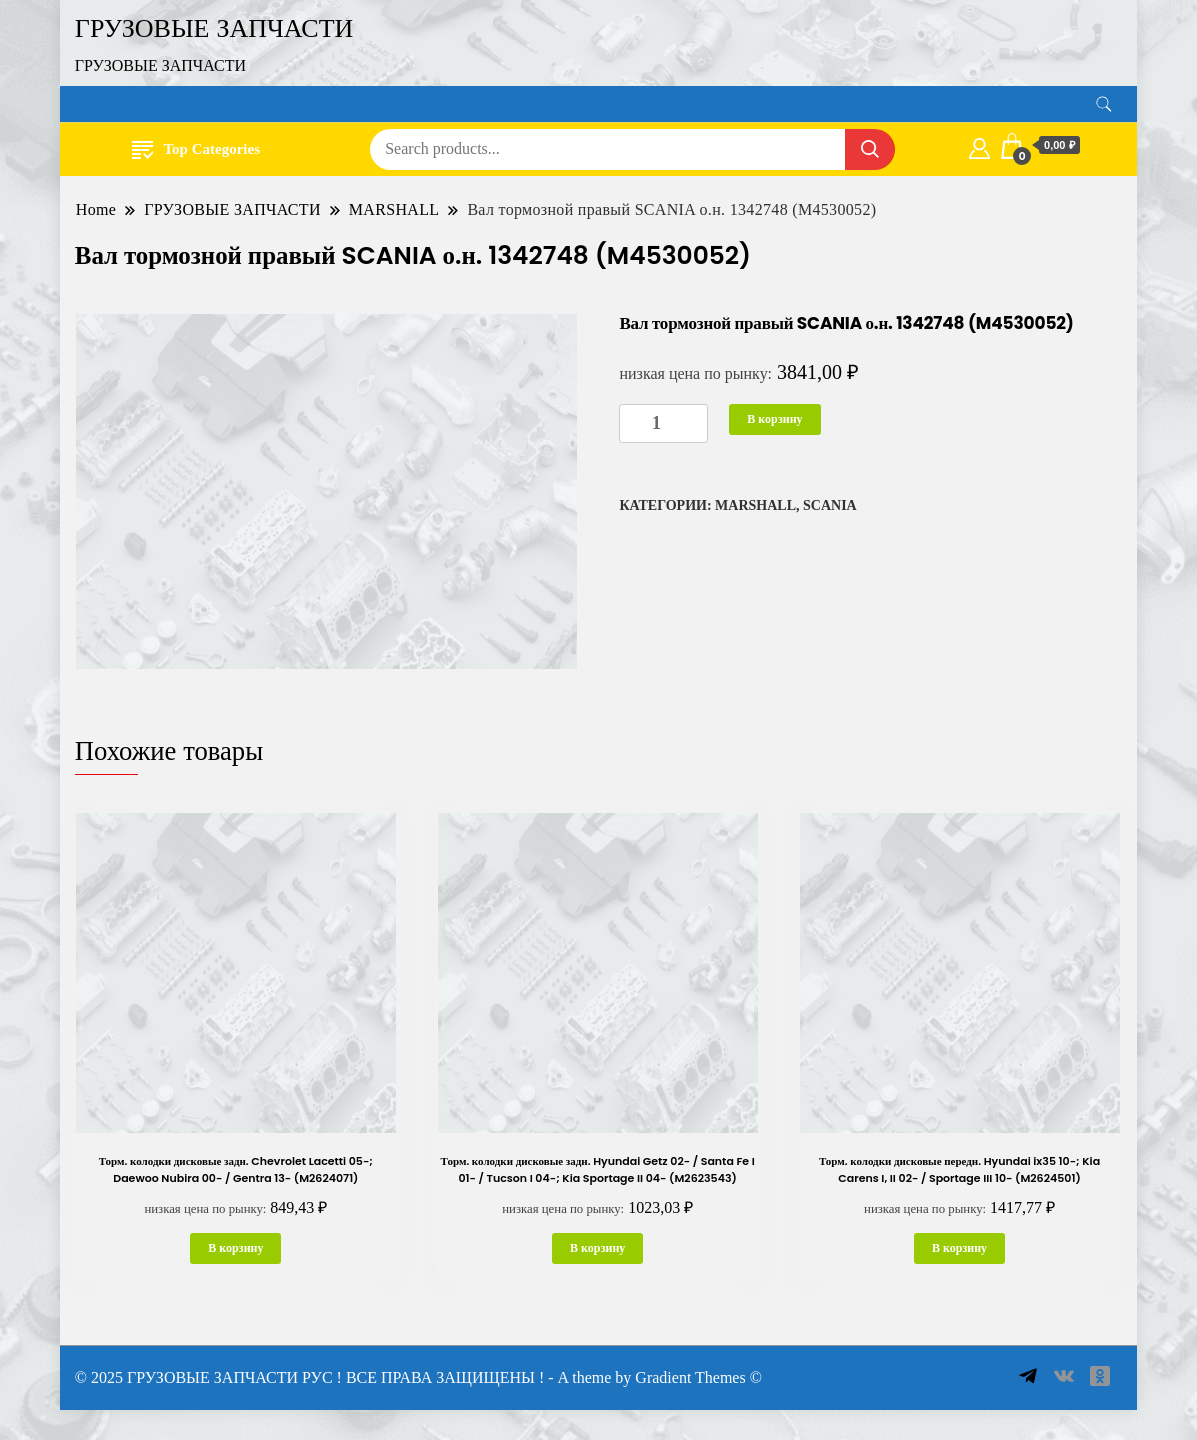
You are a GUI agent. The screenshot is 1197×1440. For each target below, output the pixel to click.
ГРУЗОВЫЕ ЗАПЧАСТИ (214, 28)
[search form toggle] (1104, 104)
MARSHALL (755, 505)
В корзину (774, 419)
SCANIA (830, 505)
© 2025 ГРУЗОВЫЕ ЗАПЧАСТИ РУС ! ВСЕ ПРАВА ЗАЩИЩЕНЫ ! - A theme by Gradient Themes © (418, 1377)
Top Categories (196, 148)
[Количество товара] (663, 423)
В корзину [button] (235, 1248)
